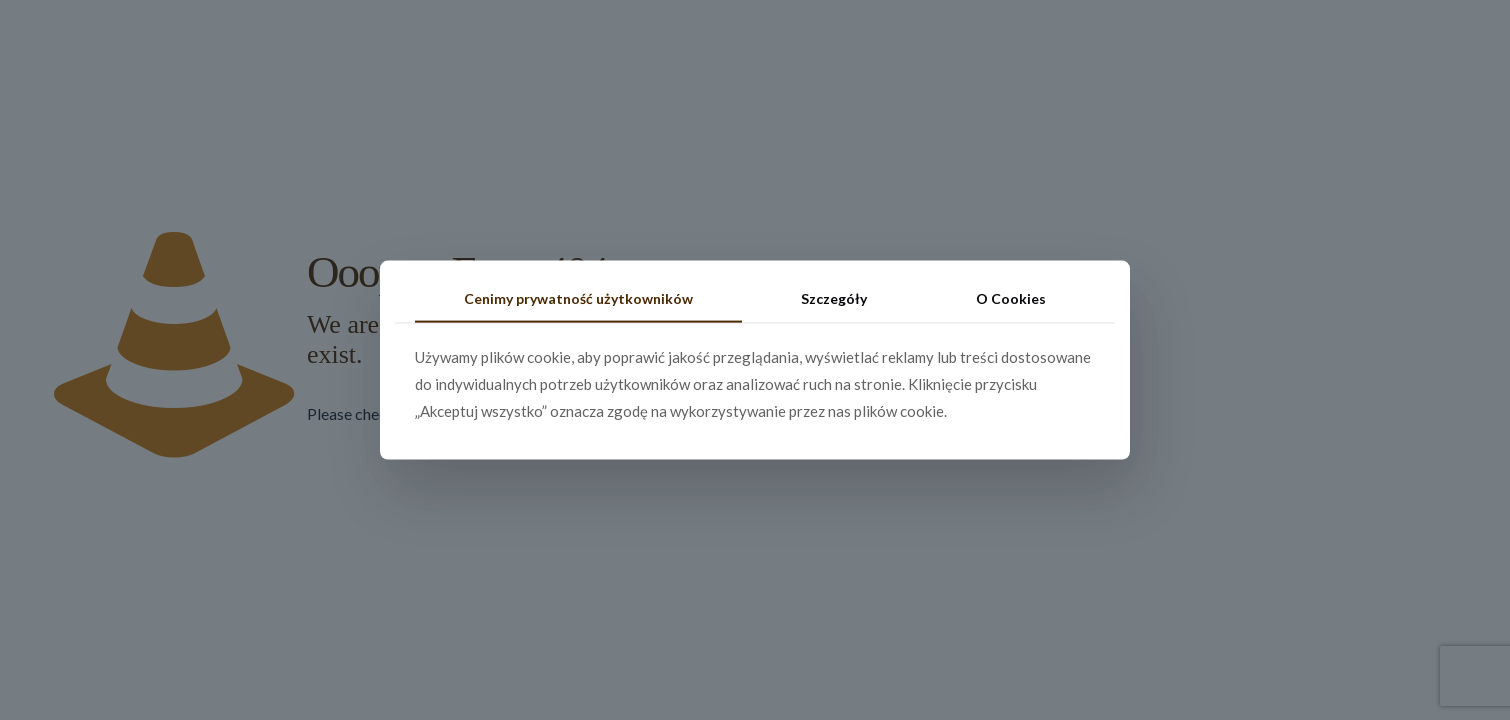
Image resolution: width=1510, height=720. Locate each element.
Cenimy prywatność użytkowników (578, 298)
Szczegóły (834, 298)
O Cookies (1011, 298)
